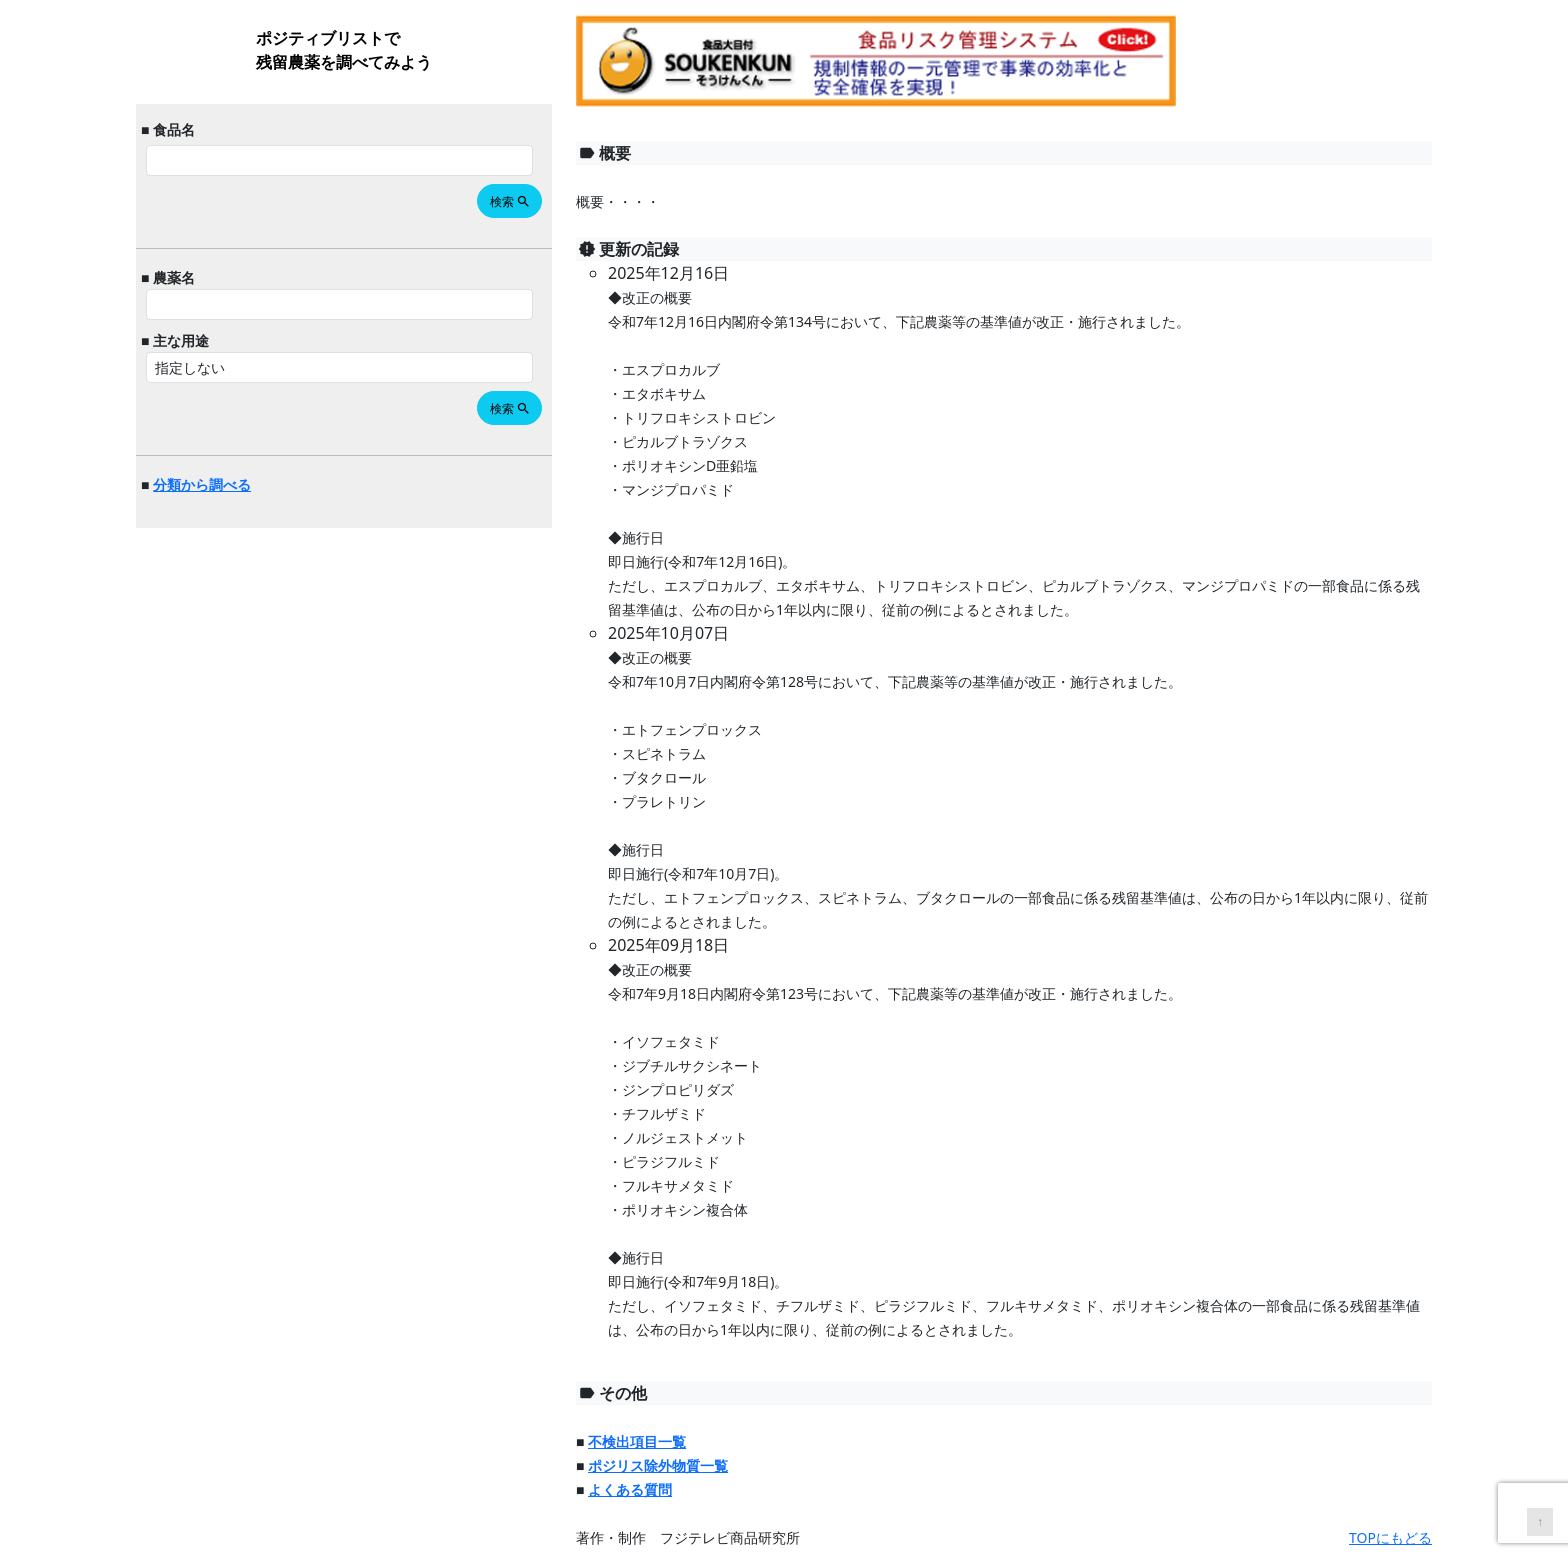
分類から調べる (202, 484)
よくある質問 (630, 1489)
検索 (510, 201)
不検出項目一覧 (637, 1441)
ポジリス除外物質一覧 (658, 1465)
